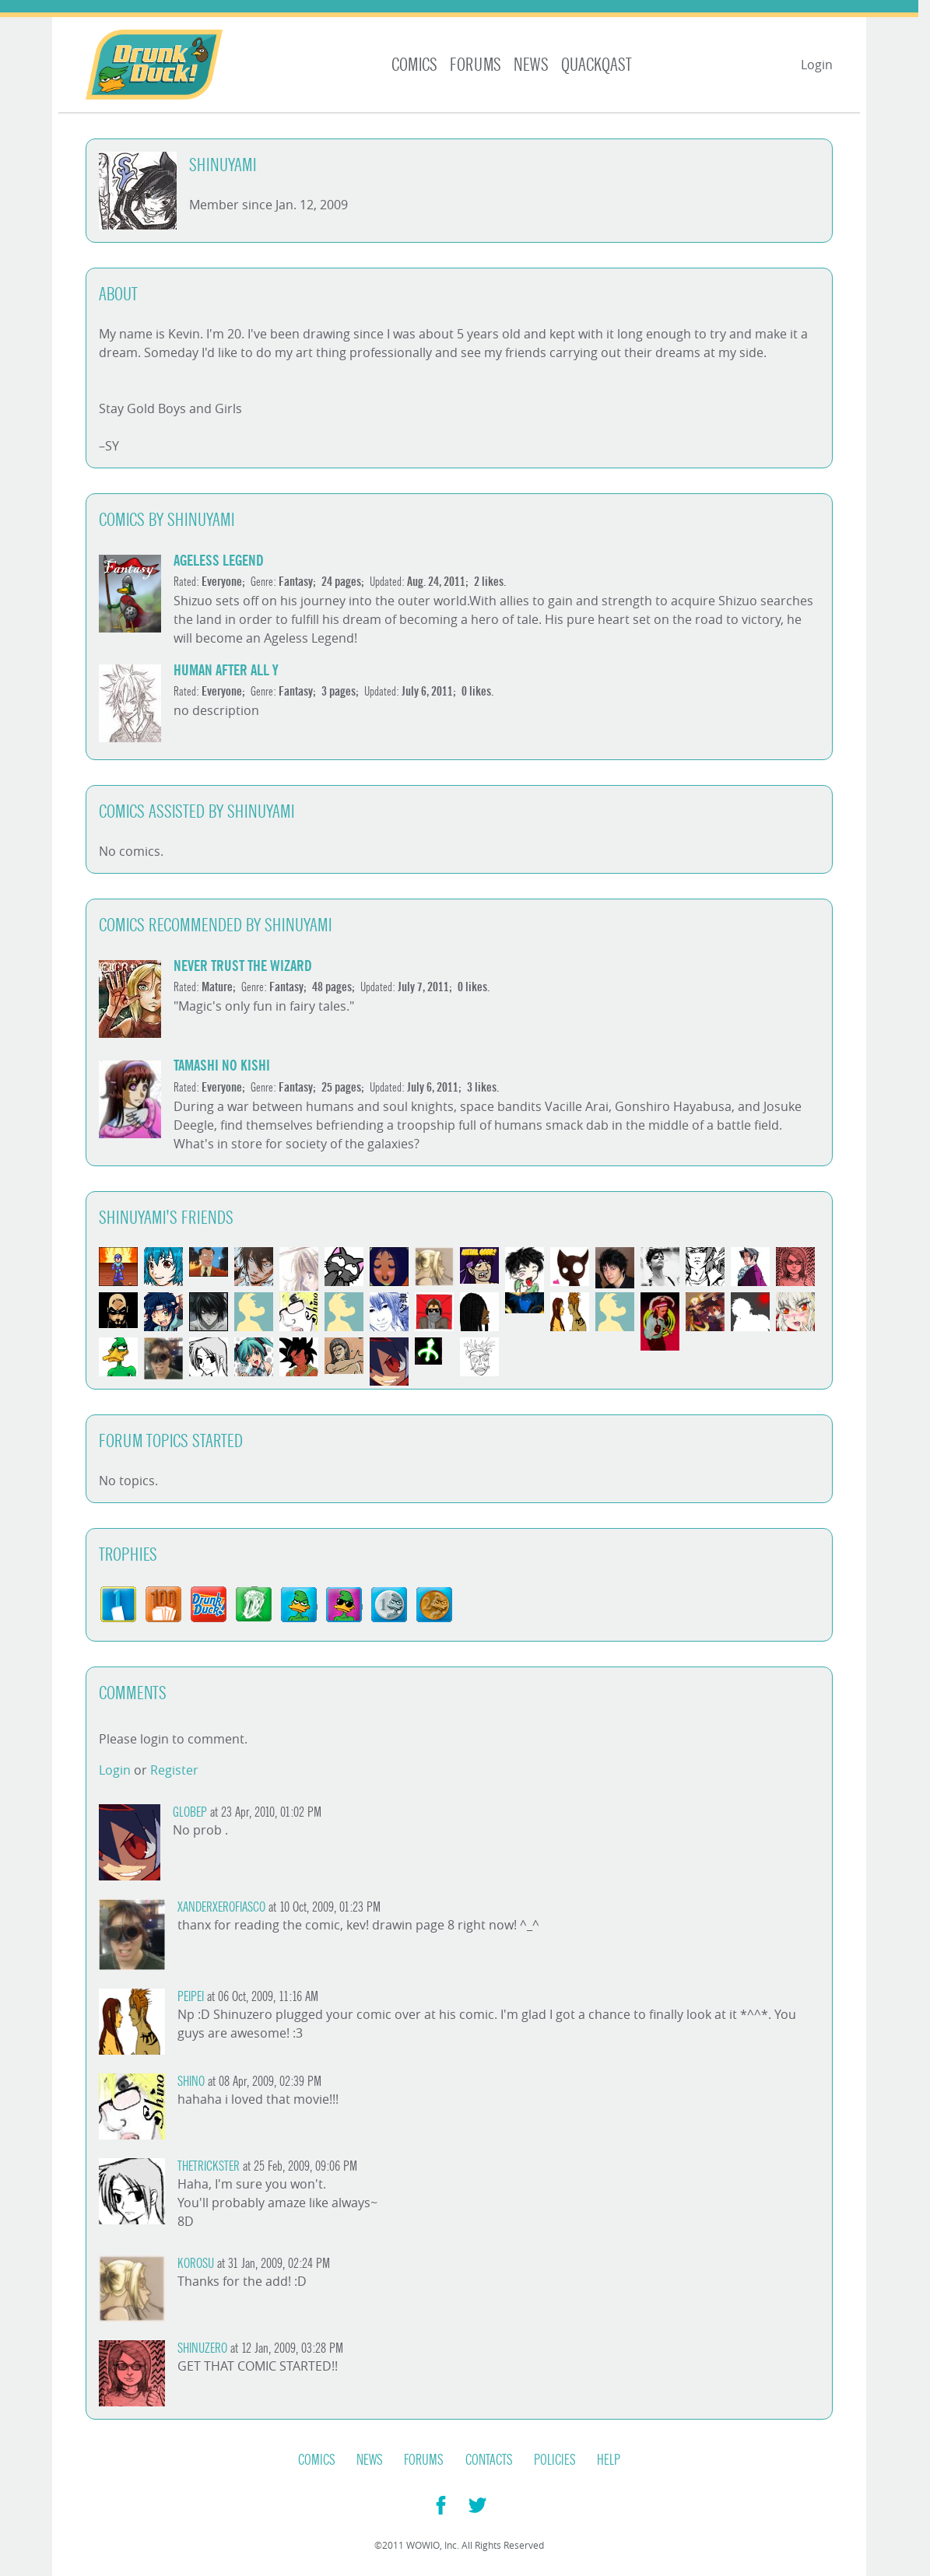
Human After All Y (226, 670)
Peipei (190, 1997)
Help (608, 2460)
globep (190, 1812)
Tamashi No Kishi (222, 1065)
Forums (475, 65)
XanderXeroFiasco (221, 1907)
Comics (414, 65)
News (531, 65)
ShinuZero (202, 2348)
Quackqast (596, 65)
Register (174, 1770)
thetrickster (208, 2166)
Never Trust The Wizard (243, 966)
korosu (195, 2263)
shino (191, 2081)
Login (817, 64)
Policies (555, 2460)
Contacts (489, 2460)
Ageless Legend (219, 561)
